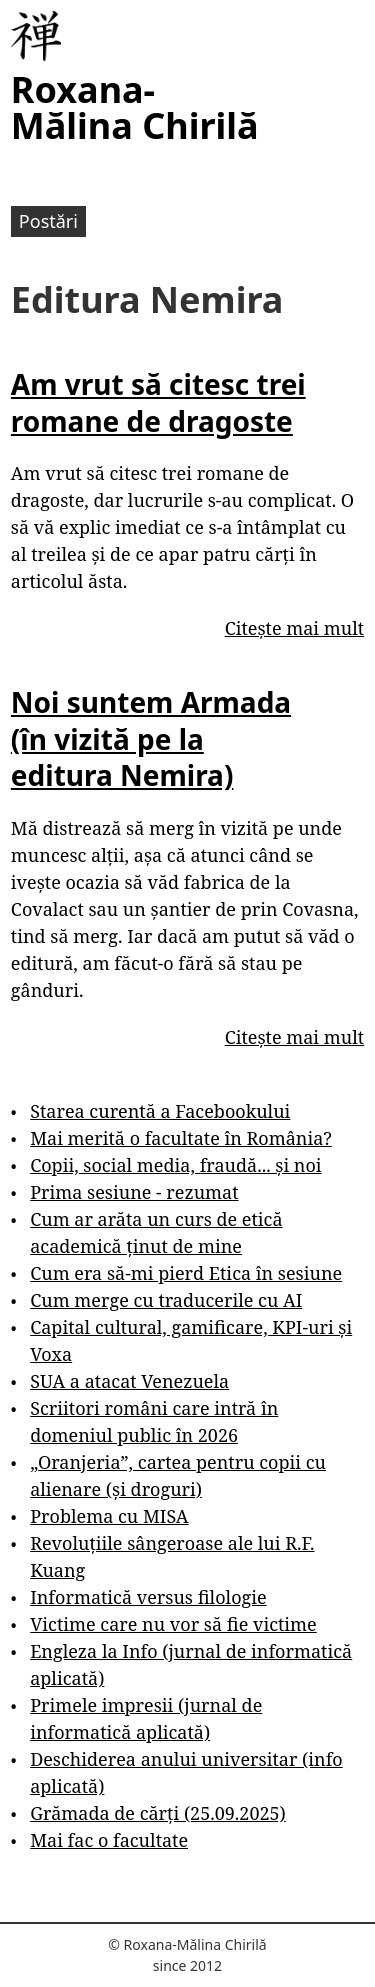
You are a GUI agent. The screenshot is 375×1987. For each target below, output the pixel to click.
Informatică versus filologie (148, 1597)
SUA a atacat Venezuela (129, 1381)
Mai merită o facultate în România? (181, 1138)
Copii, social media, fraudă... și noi (175, 1165)
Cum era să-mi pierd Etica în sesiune (186, 1273)
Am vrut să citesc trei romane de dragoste (158, 402)
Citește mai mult (294, 628)
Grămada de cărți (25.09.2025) (158, 1813)
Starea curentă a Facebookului (160, 1111)
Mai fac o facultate (109, 1840)
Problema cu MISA (109, 1516)
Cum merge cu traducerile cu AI (166, 1300)
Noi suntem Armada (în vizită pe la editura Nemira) (151, 738)
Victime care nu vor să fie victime (173, 1624)
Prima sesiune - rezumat (134, 1192)
